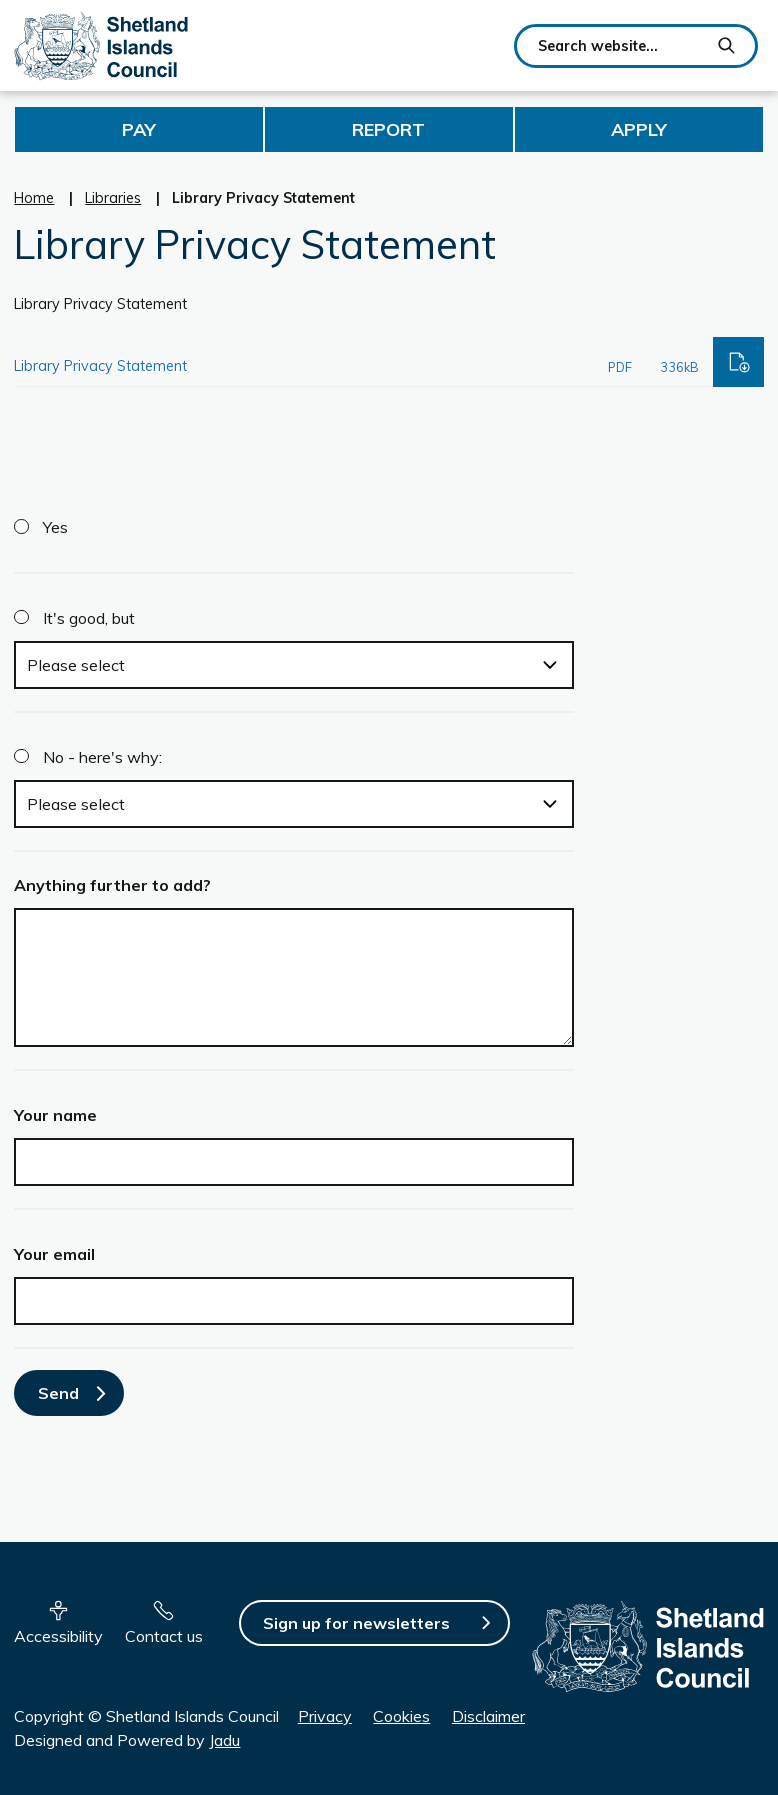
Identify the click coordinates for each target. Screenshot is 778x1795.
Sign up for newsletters (356, 1623)
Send (58, 1393)
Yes (55, 527)
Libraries (113, 198)
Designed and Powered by (127, 1740)
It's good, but (89, 618)
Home (34, 198)
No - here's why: (102, 757)
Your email (54, 1254)
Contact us (164, 1636)
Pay (139, 129)
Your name (55, 1115)
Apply (639, 129)
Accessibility (58, 1636)
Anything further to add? (112, 885)
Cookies (401, 1716)
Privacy (325, 1716)
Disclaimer (488, 1716)
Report (388, 129)
